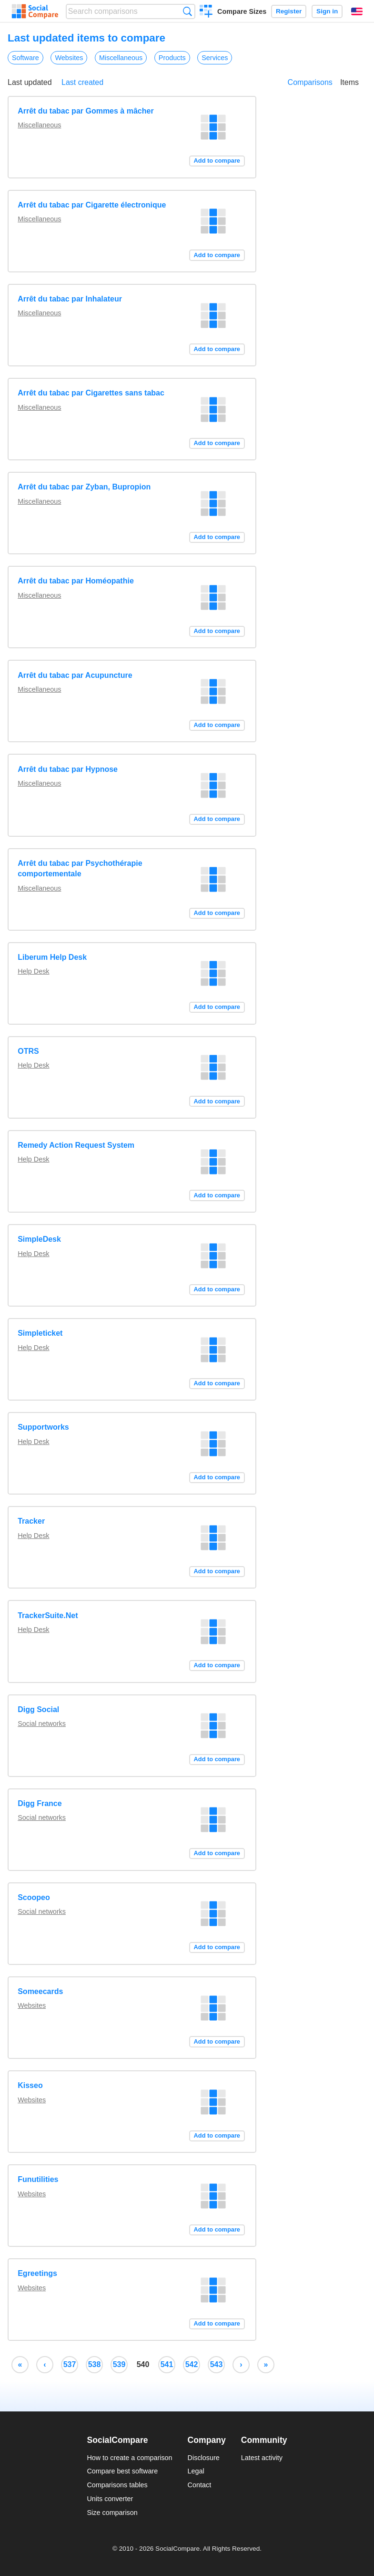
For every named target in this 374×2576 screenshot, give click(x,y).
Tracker (31, 1521)
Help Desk (33, 971)
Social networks (42, 1723)
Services (215, 58)
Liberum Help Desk (52, 957)
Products (172, 58)
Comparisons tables (117, 2485)
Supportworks (43, 1427)
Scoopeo (34, 1897)
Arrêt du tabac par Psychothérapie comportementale (80, 868)
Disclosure (204, 2458)
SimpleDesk (39, 1239)
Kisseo (30, 2085)
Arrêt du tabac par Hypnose (68, 769)
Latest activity (262, 2458)
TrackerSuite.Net (48, 1615)
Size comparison (112, 2512)
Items (349, 82)
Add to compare (217, 160)
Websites (69, 58)
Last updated (30, 82)
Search (187, 11)
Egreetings (37, 2273)
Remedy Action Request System (76, 1145)
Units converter (110, 2499)
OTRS (28, 1051)
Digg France (39, 1803)
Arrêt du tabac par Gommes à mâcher (85, 111)
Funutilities (38, 2179)
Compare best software (122, 2471)
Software (25, 58)
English (357, 11)
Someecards (40, 1991)
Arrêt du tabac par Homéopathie (76, 581)
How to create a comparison (129, 2458)
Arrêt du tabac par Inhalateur (70, 299)
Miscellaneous (120, 58)
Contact (200, 2485)
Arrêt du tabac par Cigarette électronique (92, 205)
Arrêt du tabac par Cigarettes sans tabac (91, 393)
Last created (82, 82)
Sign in (327, 11)
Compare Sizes (241, 11)
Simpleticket (40, 1333)
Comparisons (310, 82)
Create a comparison (206, 12)
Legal (196, 2471)
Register (289, 11)
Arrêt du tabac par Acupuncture (75, 675)
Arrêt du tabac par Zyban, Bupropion (84, 487)
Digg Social (38, 1709)
